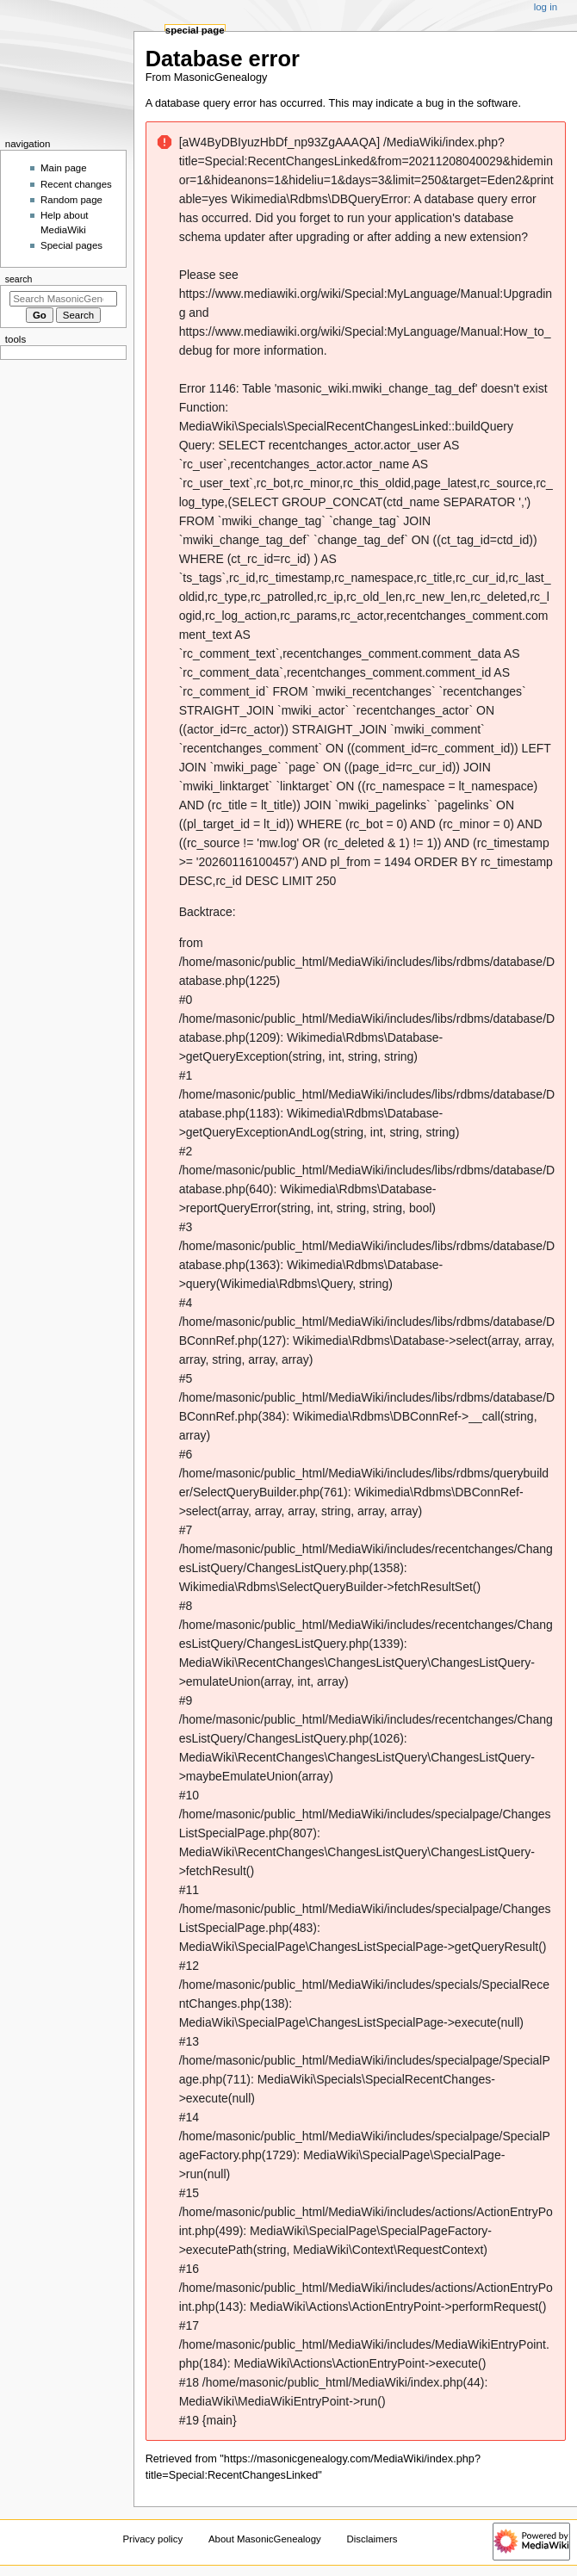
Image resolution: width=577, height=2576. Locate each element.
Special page (195, 30)
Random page (71, 200)
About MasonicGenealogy (264, 2539)
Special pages (71, 245)
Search (19, 279)
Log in (545, 7)
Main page (63, 168)
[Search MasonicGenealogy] (63, 299)
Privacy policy (152, 2539)
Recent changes (76, 184)
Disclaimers (371, 2539)
